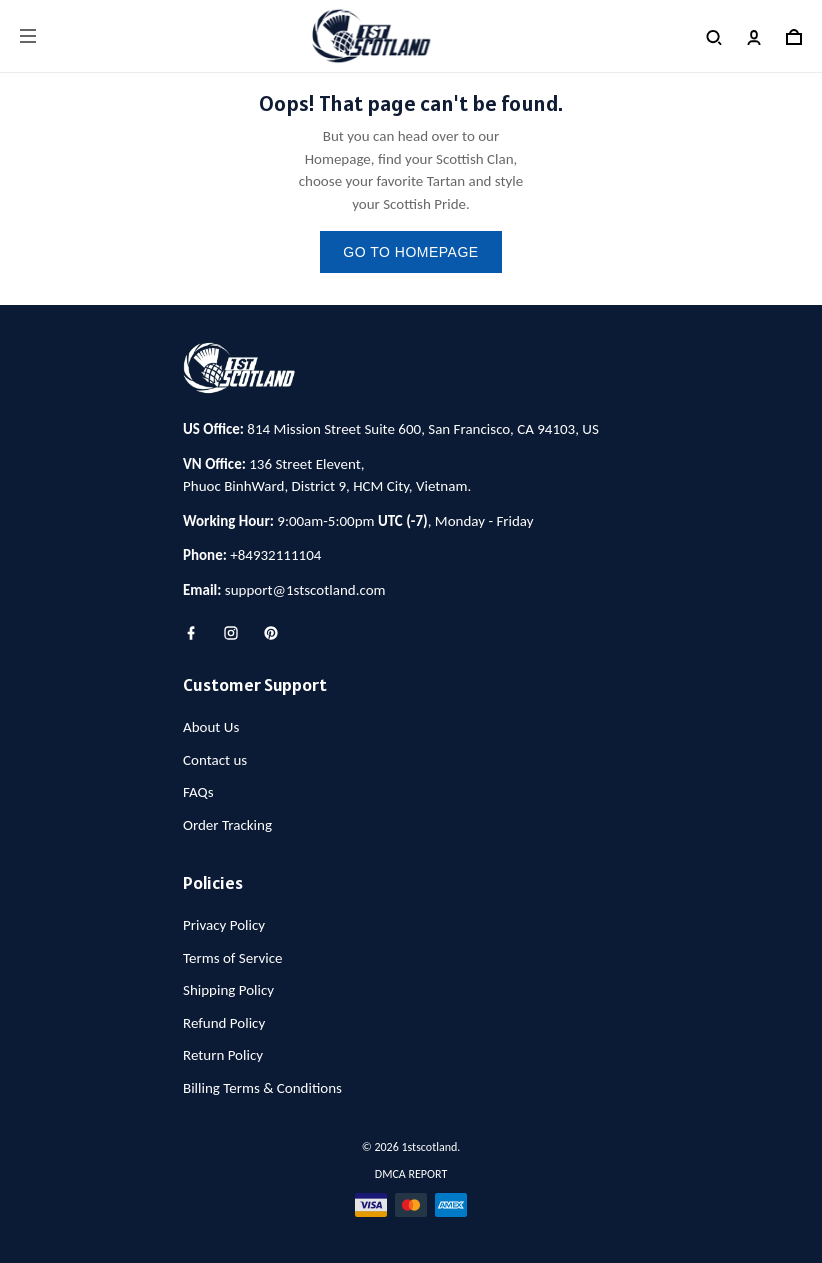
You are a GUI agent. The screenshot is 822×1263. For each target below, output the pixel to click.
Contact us (215, 760)
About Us (211, 727)
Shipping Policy (228, 990)
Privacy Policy (224, 925)
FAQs (198, 792)
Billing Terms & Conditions (262, 1088)
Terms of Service (233, 958)
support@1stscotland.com (305, 590)
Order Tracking (227, 825)
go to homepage (410, 252)
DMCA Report (411, 1174)
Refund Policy (224, 1023)
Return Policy (223, 1055)
